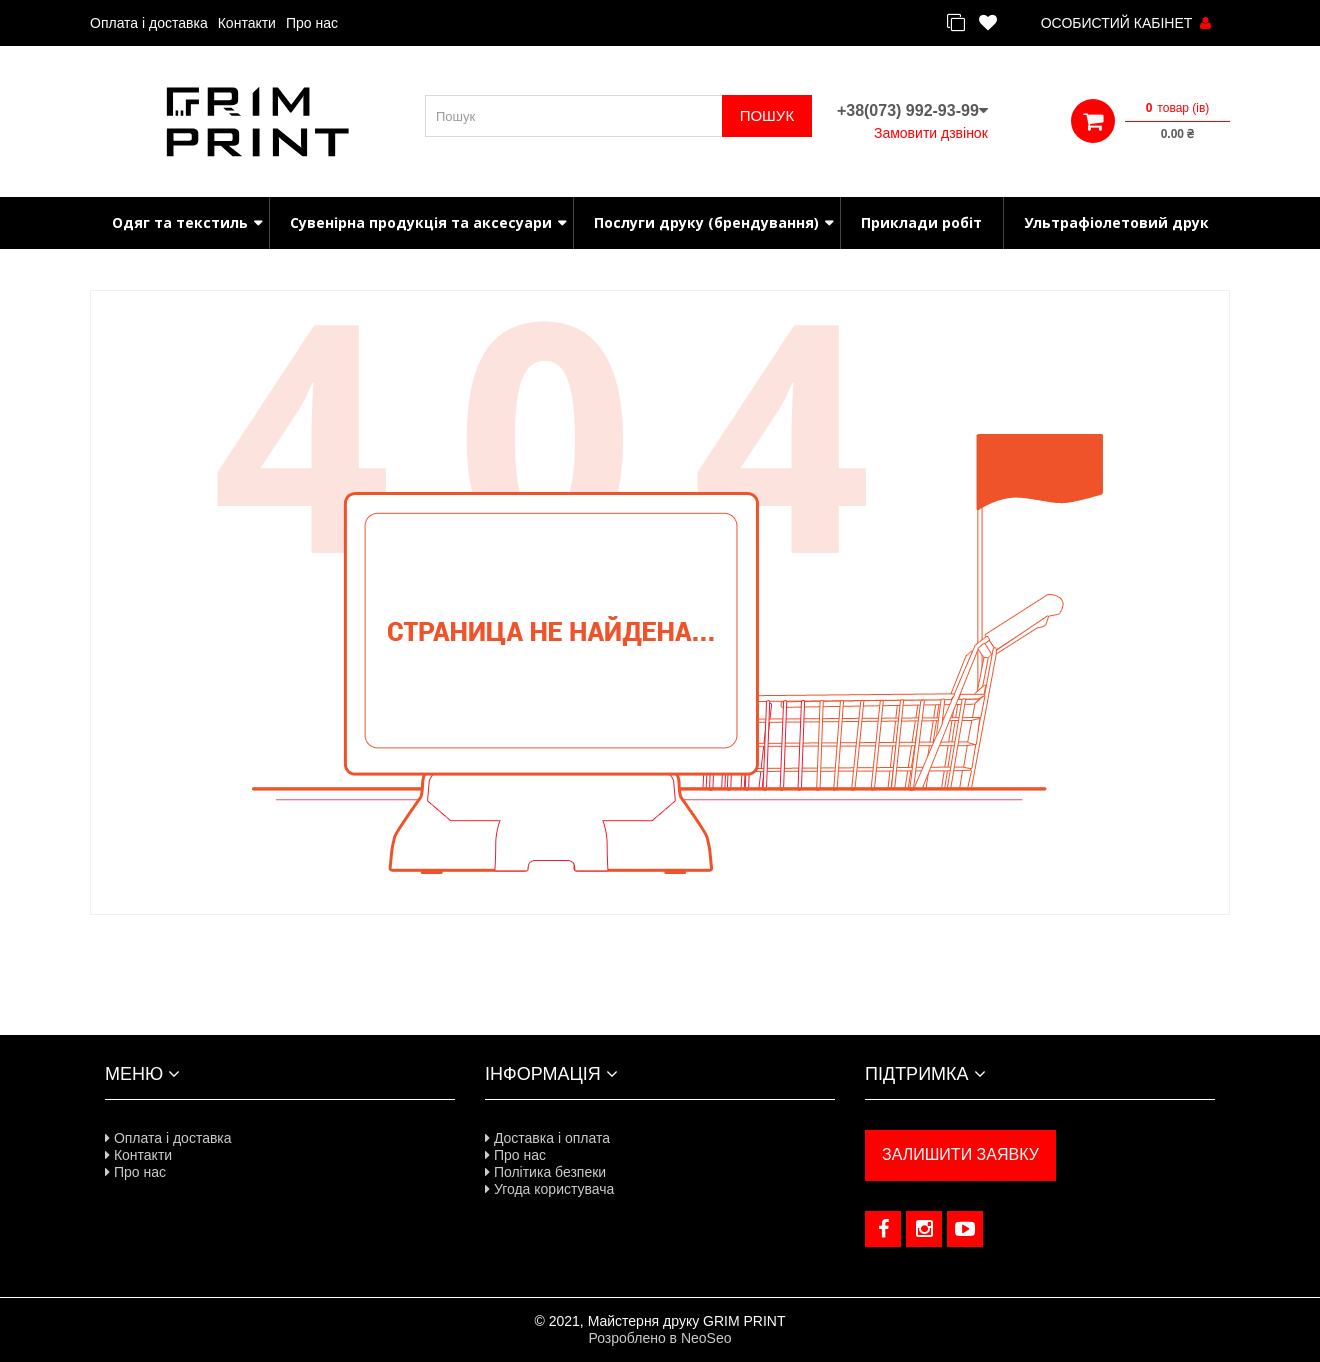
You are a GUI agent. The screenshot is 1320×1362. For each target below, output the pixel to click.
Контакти (247, 23)
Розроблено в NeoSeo (659, 1338)
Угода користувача (549, 1189)
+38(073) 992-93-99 (912, 110)
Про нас (312, 23)
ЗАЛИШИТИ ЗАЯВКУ (960, 1154)
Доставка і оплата (547, 1138)
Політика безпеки (545, 1172)
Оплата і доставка (149, 23)
